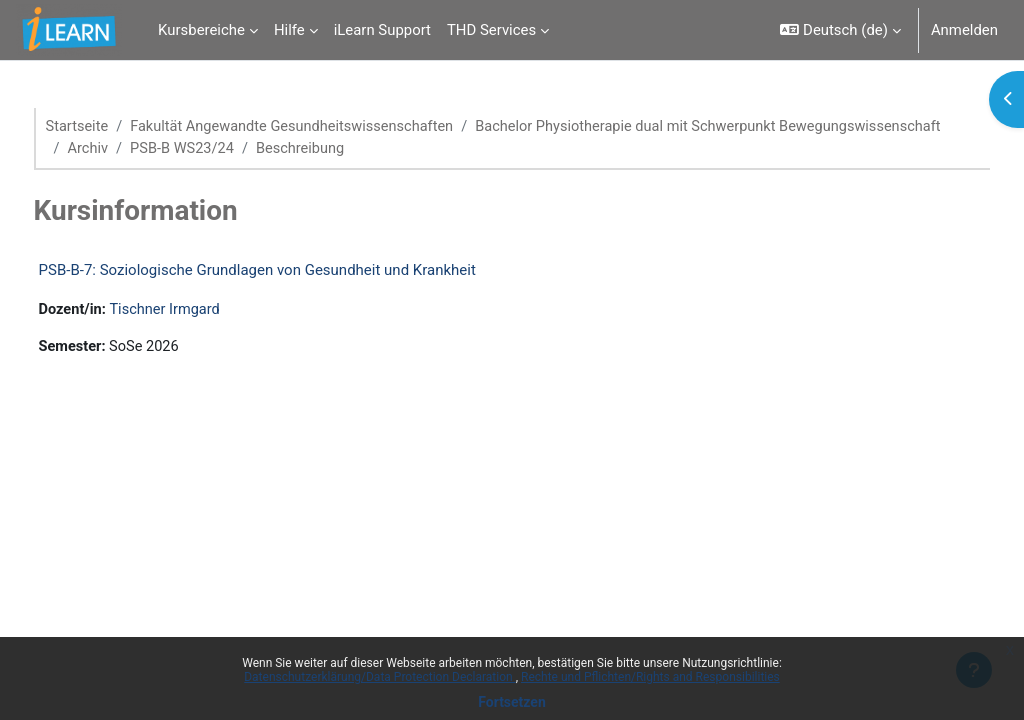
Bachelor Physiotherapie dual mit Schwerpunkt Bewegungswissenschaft (343, 149)
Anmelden (964, 30)
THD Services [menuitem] (491, 30)
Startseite (115, 127)
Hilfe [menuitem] (289, 30)
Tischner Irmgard (205, 311)
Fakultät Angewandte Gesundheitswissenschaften (334, 127)
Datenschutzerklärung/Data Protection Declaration (379, 677)
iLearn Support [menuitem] (382, 30)
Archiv (625, 149)
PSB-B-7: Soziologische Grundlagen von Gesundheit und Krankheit (294, 271)
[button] (840, 30)
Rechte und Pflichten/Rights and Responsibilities (650, 677)
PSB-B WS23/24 (721, 149)
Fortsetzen (512, 702)
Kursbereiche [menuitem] (201, 30)
